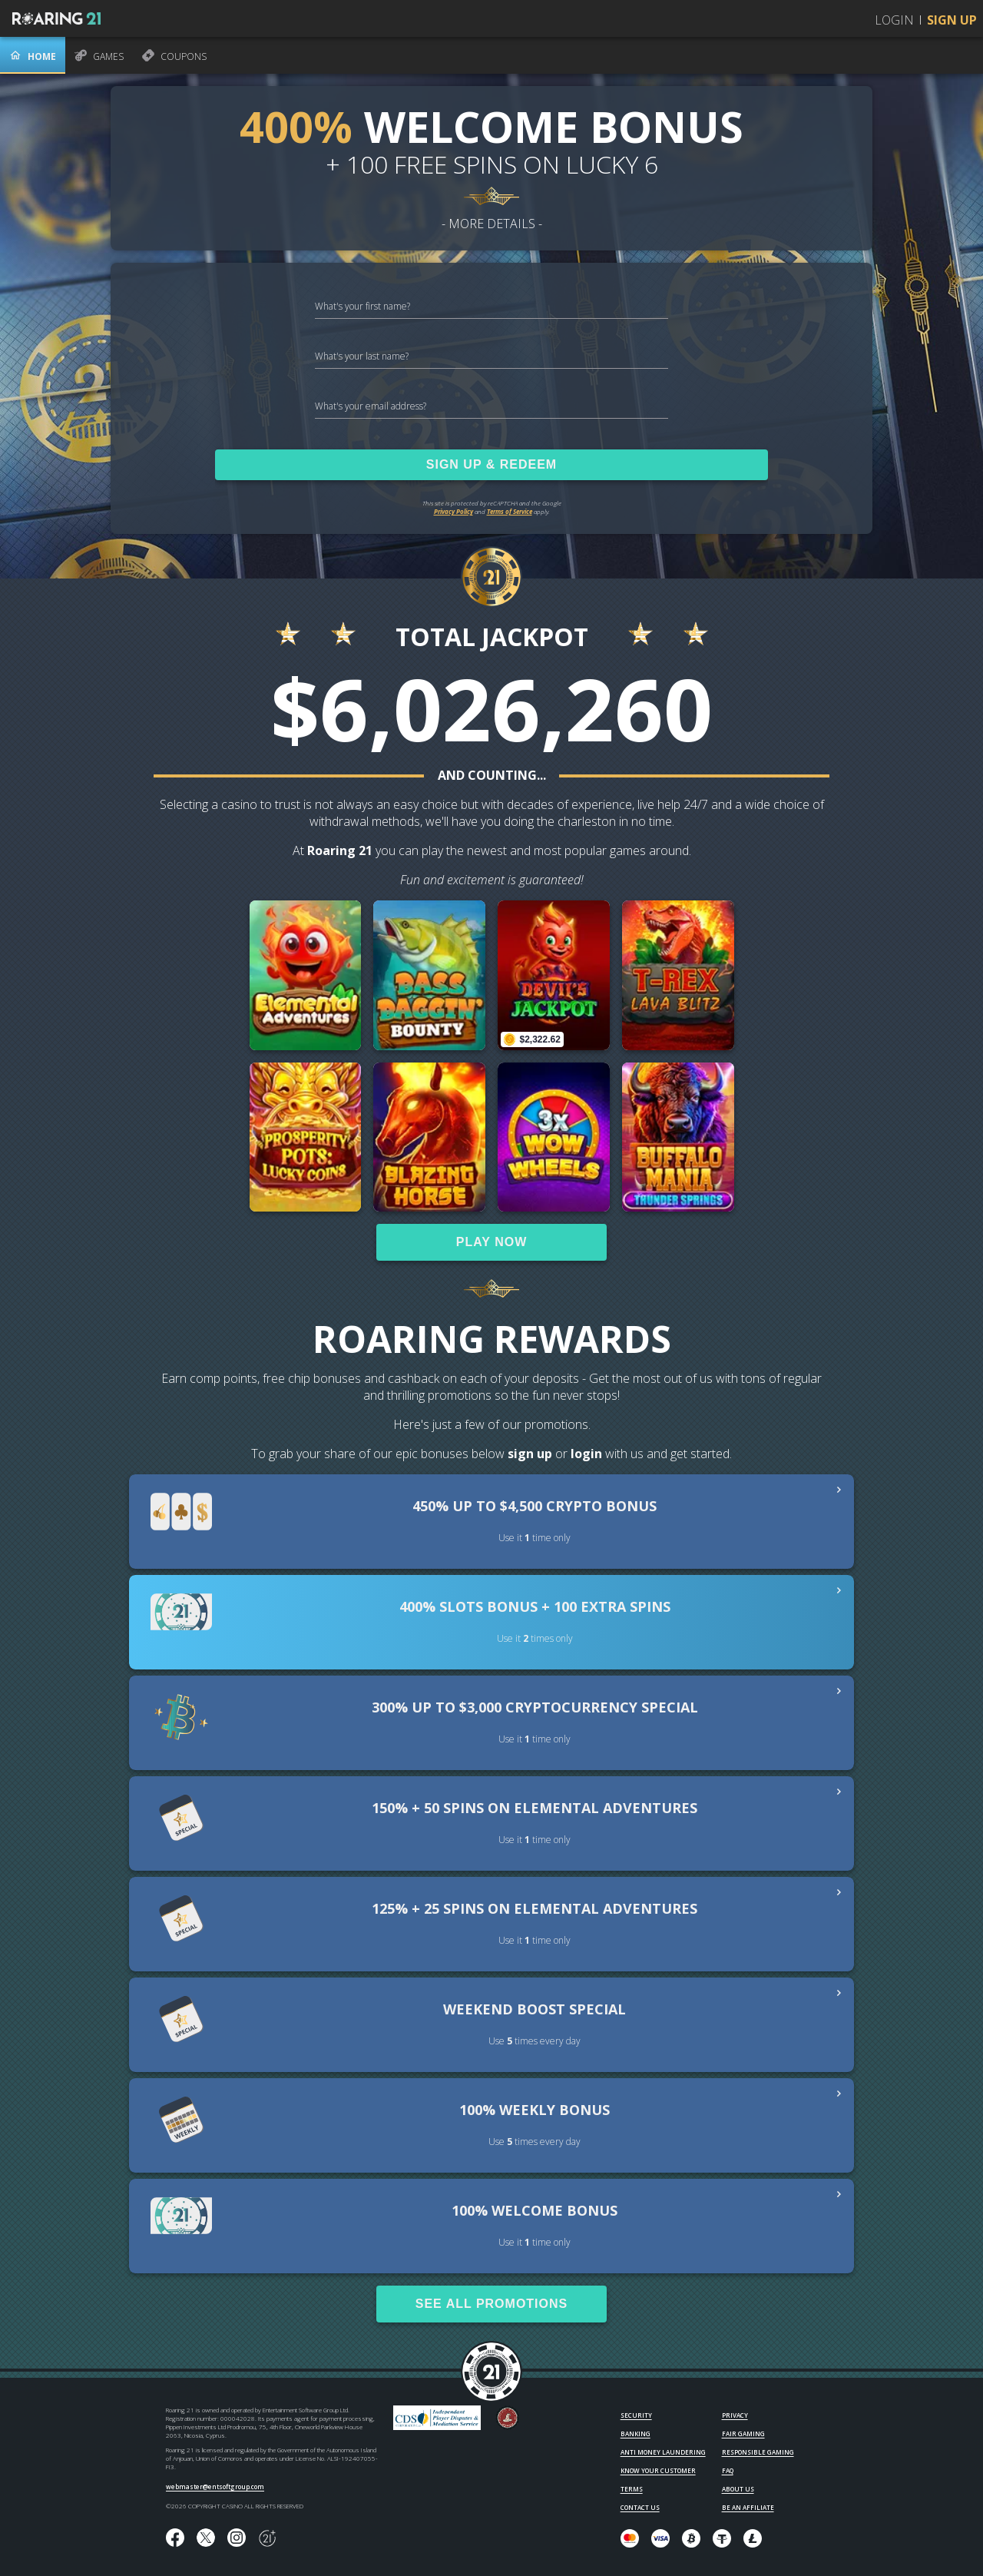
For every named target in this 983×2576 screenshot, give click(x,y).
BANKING (635, 2433)
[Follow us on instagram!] (236, 2538)
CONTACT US (640, 2507)
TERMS (632, 2489)
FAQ (727, 2470)
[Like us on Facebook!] (175, 2538)
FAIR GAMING (743, 2433)
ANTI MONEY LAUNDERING (663, 2452)
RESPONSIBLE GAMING (758, 2452)
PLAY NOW (491, 1241)
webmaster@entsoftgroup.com (215, 2486)
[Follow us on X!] (206, 2538)
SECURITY (636, 2415)
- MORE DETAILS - (492, 223)
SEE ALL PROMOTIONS (491, 2303)
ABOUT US (738, 2489)
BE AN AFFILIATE (748, 2507)
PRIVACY (735, 2415)
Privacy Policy (453, 511)
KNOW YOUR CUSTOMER (658, 2470)
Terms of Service (509, 511)
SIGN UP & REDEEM (491, 464)
